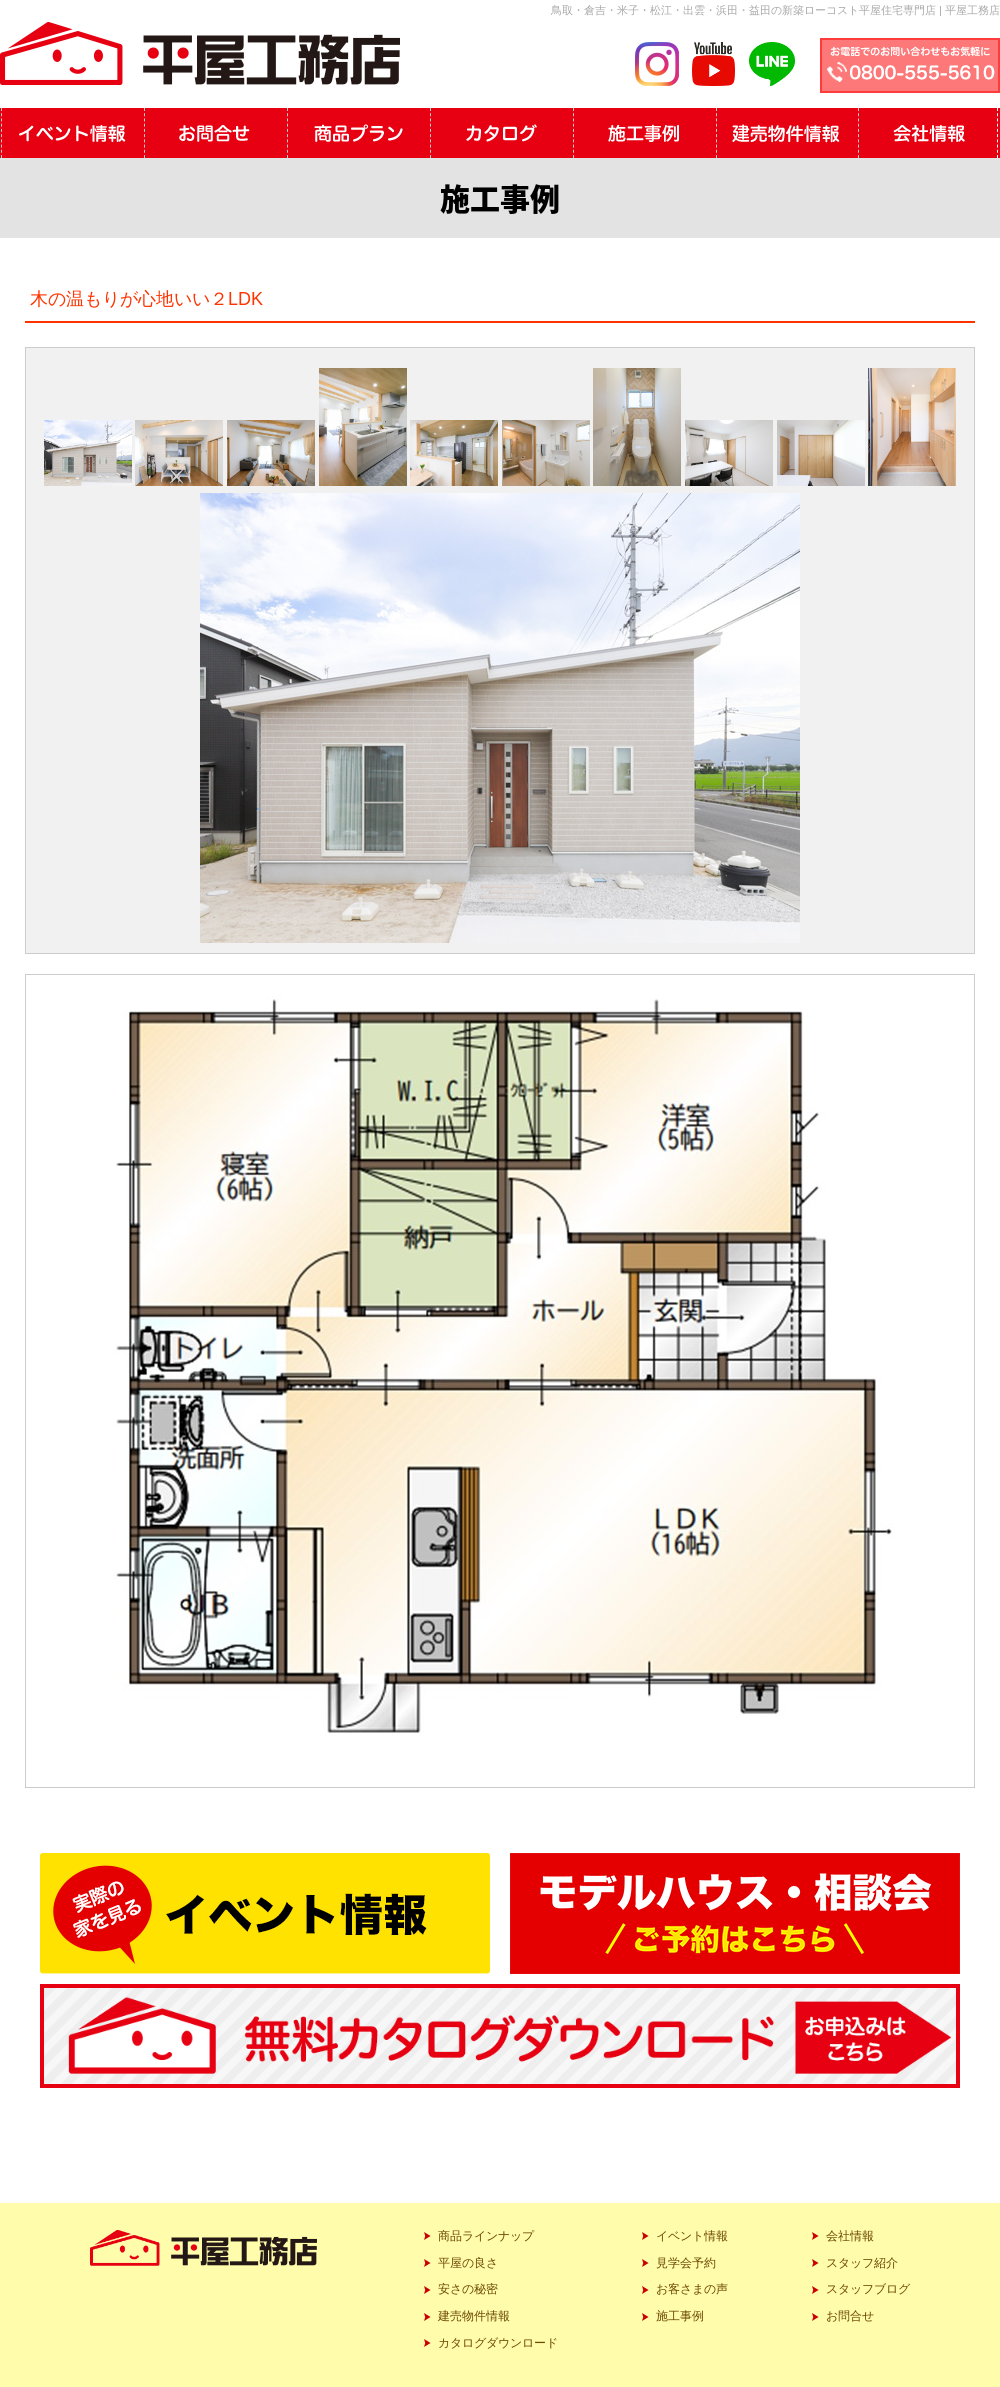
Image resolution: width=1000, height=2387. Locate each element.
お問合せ (850, 2316)
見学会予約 (686, 2263)
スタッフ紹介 (862, 2263)
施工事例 (680, 2316)
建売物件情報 (474, 2316)
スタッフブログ (868, 2289)
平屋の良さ (468, 2263)
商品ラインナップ (486, 2236)
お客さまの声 (692, 2289)
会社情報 (850, 2236)
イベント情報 (692, 2236)
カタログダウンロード (498, 2343)
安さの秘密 (468, 2289)
